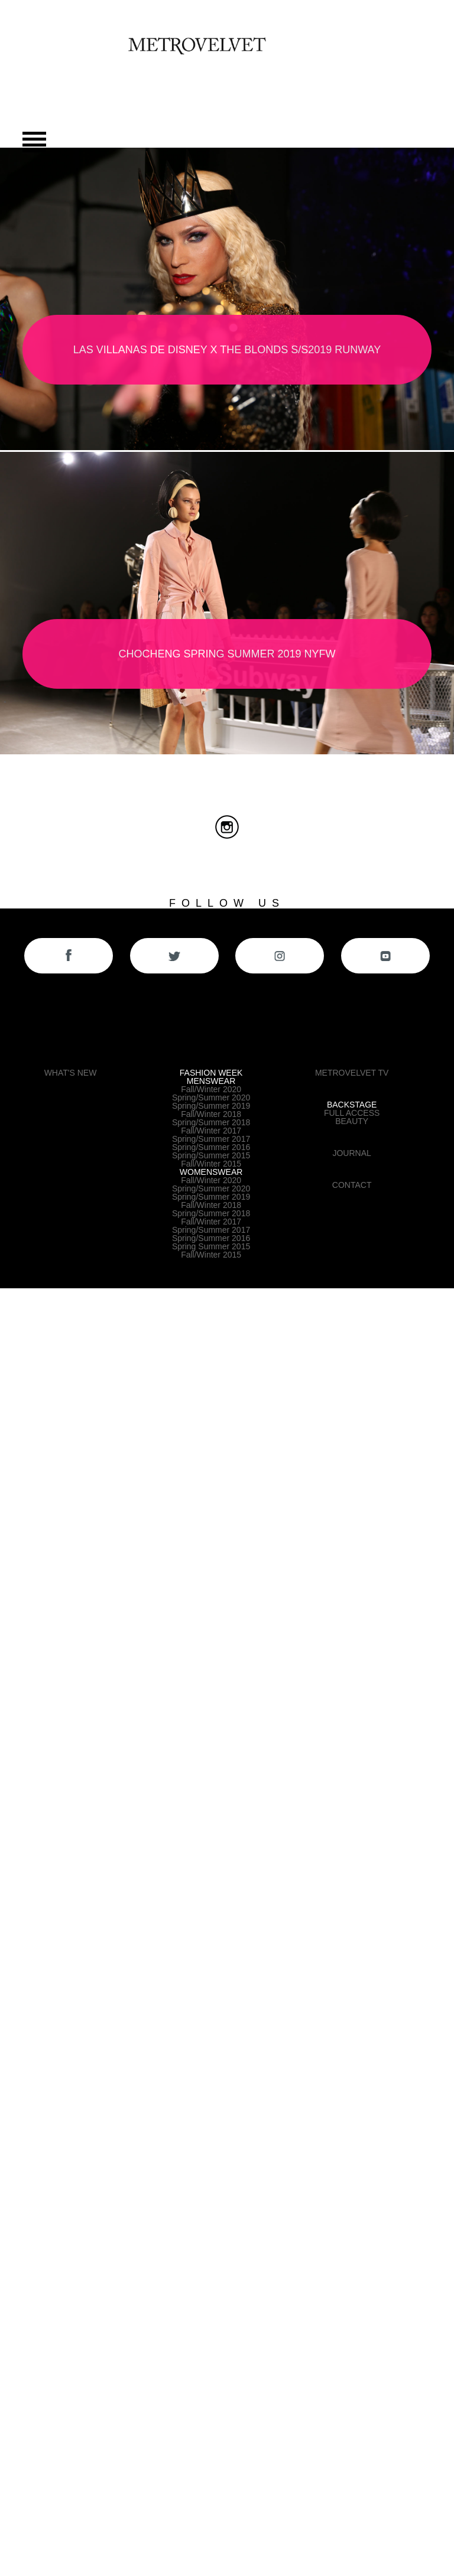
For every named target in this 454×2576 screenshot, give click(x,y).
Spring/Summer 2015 (211, 1155)
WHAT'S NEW (70, 1072)
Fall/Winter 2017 (211, 1130)
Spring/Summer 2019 (211, 1105)
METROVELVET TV (351, 1072)
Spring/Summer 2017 (211, 1139)
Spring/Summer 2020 (211, 1097)
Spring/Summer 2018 (211, 1122)
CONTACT (352, 1185)
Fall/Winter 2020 (211, 1089)
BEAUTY (351, 1121)
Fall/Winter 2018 (211, 1114)
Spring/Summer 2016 (211, 1147)
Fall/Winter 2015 (211, 1163)
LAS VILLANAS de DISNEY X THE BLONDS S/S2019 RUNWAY (227, 350)
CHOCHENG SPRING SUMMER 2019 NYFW (226, 654)
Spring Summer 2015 (211, 1246)
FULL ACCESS (352, 1113)
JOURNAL (351, 1153)
